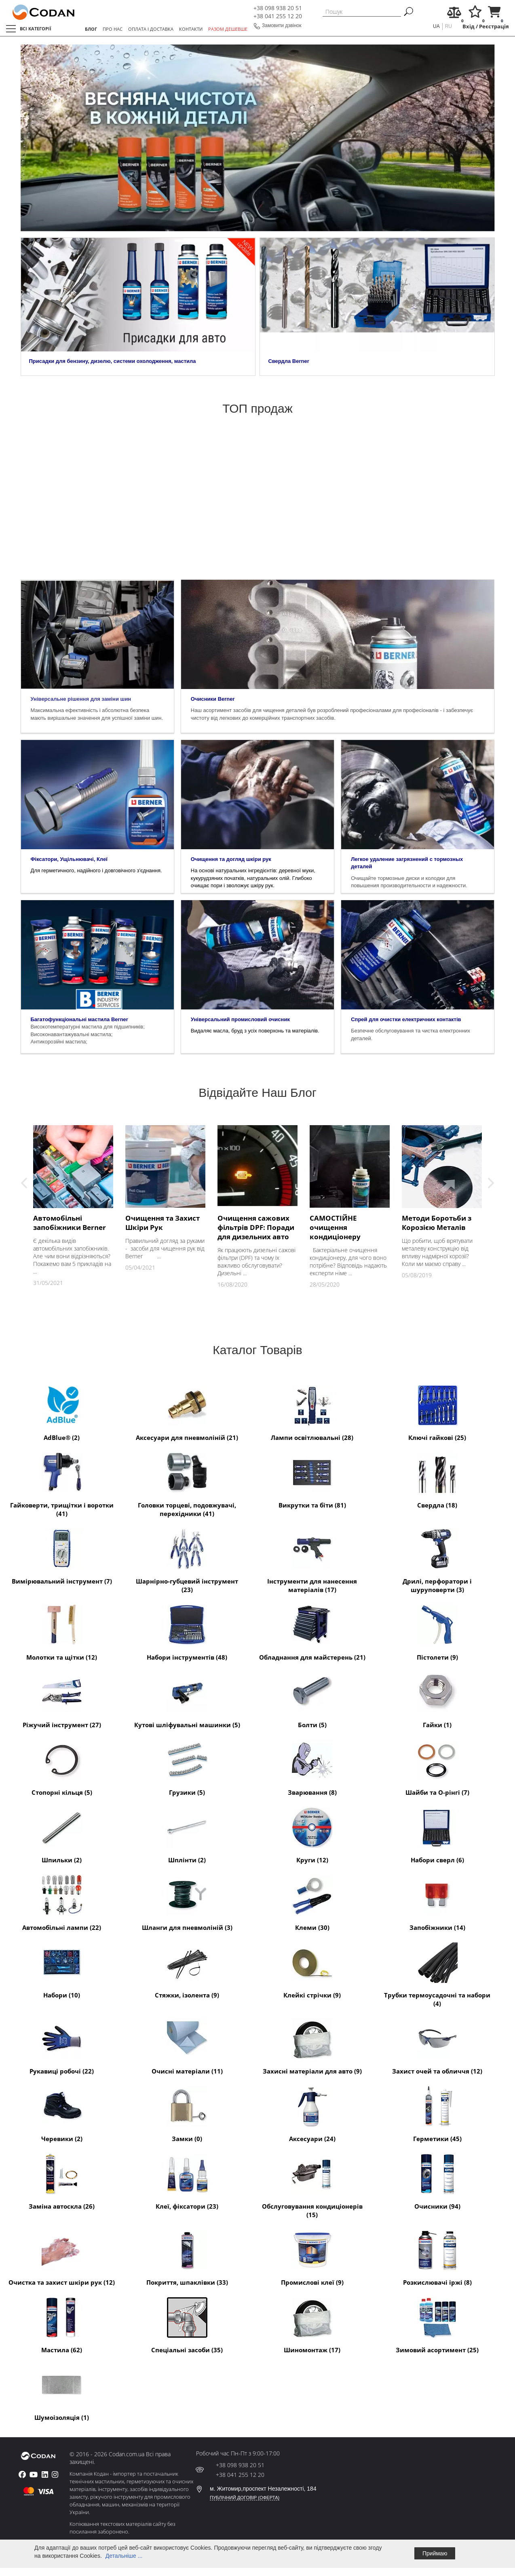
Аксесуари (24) (312, 2113)
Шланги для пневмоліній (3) (187, 1901)
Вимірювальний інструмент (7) (62, 1555)
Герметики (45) (437, 2113)
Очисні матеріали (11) (187, 2045)
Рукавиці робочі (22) (62, 2045)
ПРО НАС (112, 29)
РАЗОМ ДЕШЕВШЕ (227, 29)
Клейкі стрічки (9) (312, 1969)
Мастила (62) (62, 2324)
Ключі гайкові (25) (437, 1412)
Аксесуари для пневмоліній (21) (187, 1412)
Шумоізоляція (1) (62, 2391)
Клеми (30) (312, 1901)
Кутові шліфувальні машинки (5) (187, 1699)
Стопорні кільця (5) (62, 1766)
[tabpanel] (258, 138)
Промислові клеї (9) (312, 2256)
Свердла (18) (437, 1479)
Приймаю (434, 2553)
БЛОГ (91, 29)
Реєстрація (494, 26)
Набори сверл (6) (437, 1834)
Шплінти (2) (187, 1834)
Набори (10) (62, 1969)
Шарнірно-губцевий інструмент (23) (187, 1560)
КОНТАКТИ (191, 29)
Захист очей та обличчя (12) (437, 2045)
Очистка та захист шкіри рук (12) (62, 2256)
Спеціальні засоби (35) (187, 2324)
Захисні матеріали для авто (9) (312, 2045)
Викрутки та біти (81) (312, 1479)
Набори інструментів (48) (187, 1631)
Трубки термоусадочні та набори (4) (437, 1974)
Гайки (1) (437, 1699)
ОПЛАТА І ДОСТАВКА (150, 29)
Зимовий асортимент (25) (437, 2324)
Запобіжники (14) (437, 1901)
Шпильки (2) (62, 1834)
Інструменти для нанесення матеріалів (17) (312, 1560)
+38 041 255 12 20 (277, 16)
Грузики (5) (187, 1766)
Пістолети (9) (437, 1631)
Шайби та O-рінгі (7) (437, 1766)
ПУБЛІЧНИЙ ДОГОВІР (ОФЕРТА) (244, 2497)
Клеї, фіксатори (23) (187, 2180)
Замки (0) (187, 2113)
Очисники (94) (437, 2180)
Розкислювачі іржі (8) (437, 2256)
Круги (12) (312, 1834)
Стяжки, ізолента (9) (187, 1969)
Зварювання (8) (312, 1766)
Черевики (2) (62, 2113)
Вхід (468, 26)
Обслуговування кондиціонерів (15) (312, 2185)
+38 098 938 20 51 (277, 8)
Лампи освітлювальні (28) (312, 1412)
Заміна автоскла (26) (62, 2180)
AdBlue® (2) (62, 1412)
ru (448, 26)
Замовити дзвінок (282, 25)
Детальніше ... (124, 2556)
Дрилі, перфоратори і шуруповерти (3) (437, 1560)
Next (491, 1183)
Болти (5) (312, 1699)
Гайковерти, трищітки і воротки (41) (62, 1484)
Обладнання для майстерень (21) (312, 1631)
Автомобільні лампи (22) (62, 1901)
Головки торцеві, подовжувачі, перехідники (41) (187, 1484)
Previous (24, 1183)
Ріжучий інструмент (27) (62, 1699)
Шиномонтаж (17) (312, 2324)
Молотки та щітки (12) (62, 1631)
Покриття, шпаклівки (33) (187, 2256)
